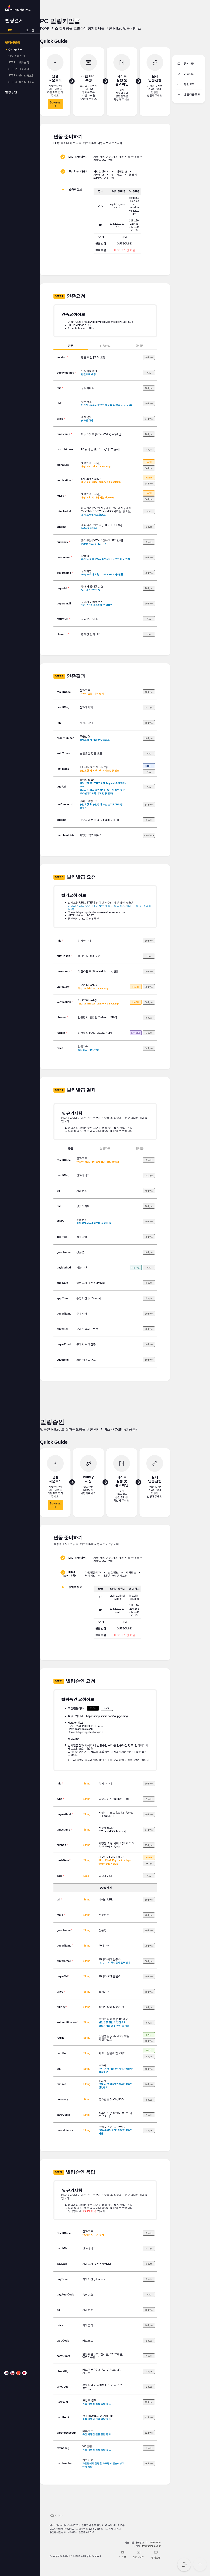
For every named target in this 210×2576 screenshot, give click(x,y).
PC (10, 30)
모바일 (30, 30)
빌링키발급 (12, 42)
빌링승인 (11, 92)
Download (55, 104)
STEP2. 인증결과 (18, 69)
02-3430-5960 (153, 2542)
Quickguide (15, 49)
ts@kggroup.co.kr (151, 2546)
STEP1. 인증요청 (18, 62)
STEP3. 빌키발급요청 (21, 75)
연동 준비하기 (16, 56)
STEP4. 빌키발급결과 (21, 82)
